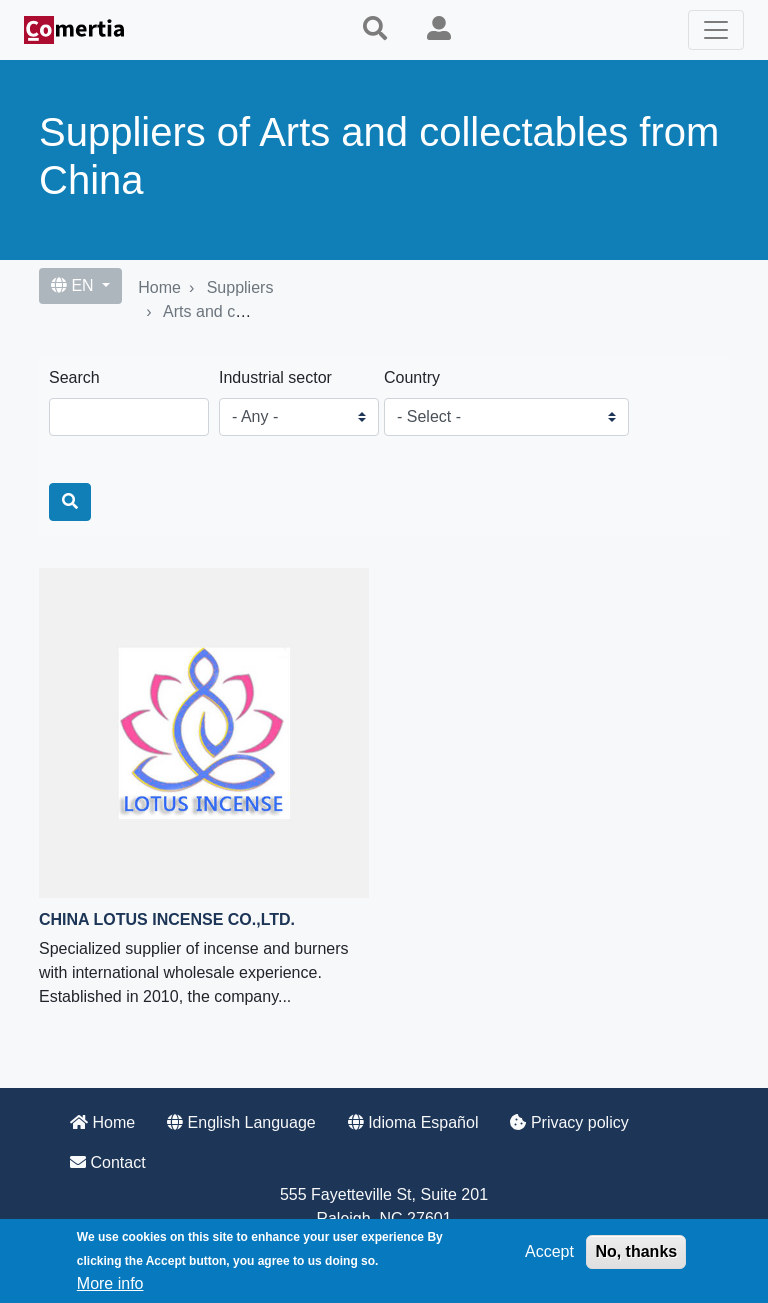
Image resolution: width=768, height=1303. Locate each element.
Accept (549, 1251)
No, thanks (636, 1251)
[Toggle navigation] (716, 30)
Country (412, 377)
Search (74, 377)
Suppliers (240, 287)
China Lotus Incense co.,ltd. (167, 919)
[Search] (70, 502)
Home (159, 287)
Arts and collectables (237, 311)
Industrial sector (275, 377)
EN (74, 285)
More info (110, 1283)
